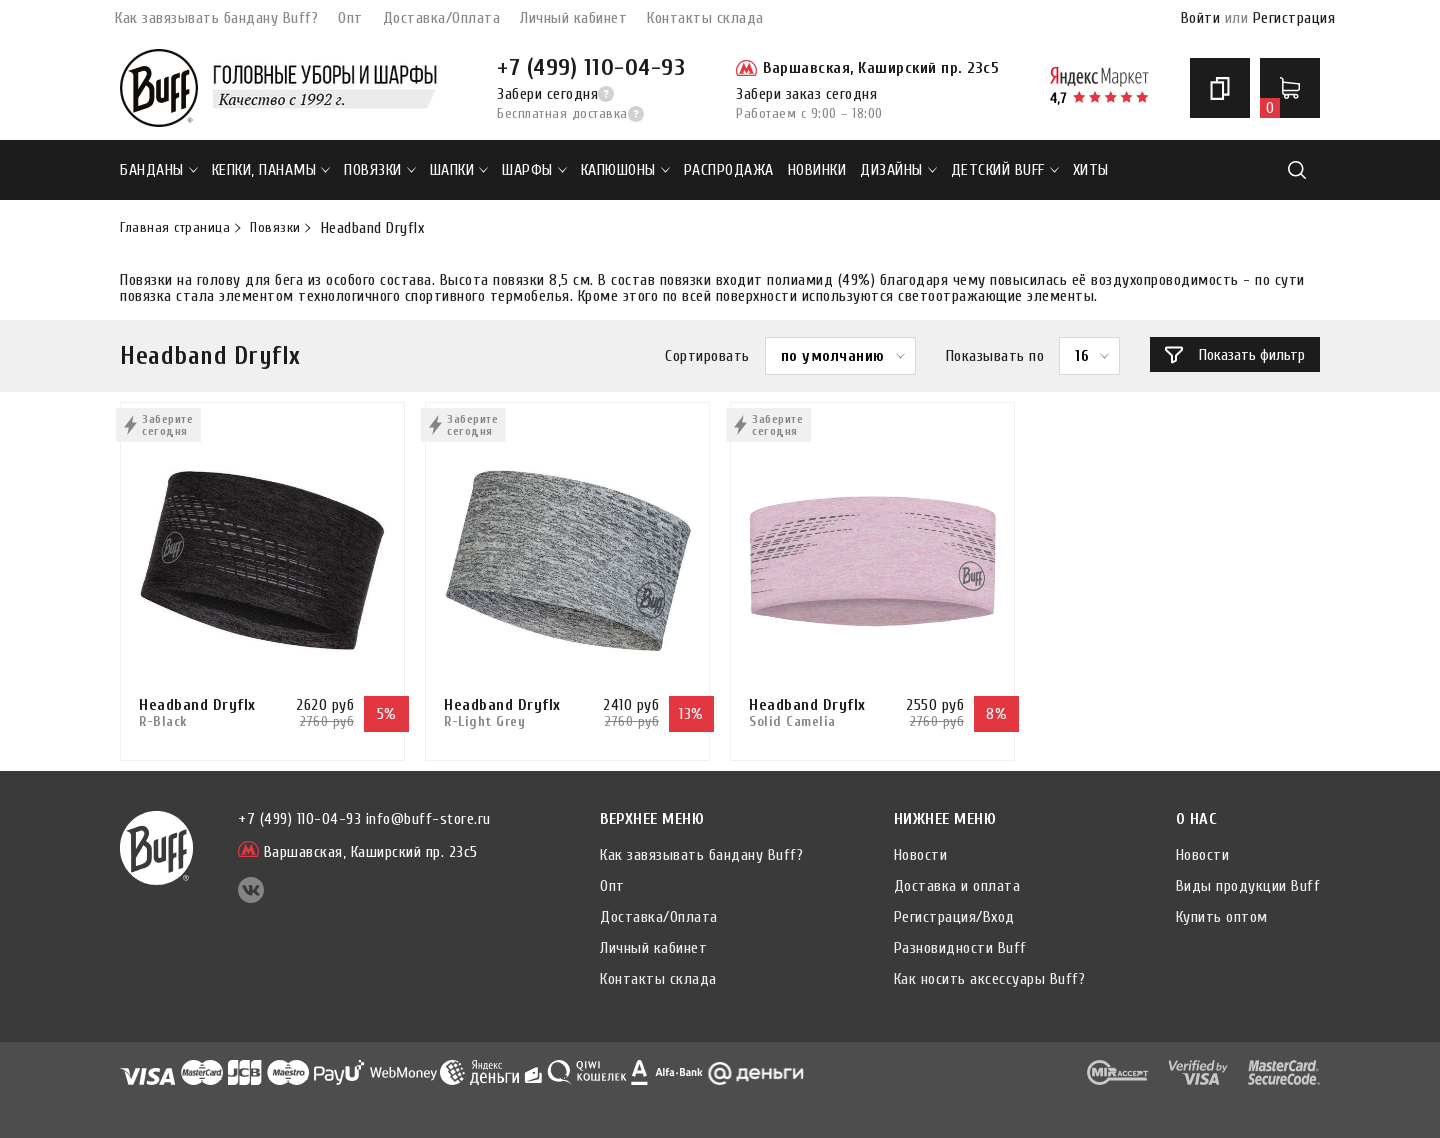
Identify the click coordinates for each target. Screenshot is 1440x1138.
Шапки (459, 170)
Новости (921, 855)
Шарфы (534, 170)
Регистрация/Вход (954, 917)
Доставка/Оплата (442, 18)
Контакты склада (705, 18)
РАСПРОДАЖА (729, 170)
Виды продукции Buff (1248, 886)
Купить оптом (1222, 917)
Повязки (380, 170)
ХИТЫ (1091, 170)
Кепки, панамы (271, 170)
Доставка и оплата (957, 886)
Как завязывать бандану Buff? (216, 18)
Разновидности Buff (960, 948)
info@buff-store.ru (428, 819)
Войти (1201, 18)
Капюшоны (625, 170)
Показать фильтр (1235, 355)
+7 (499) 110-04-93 (591, 67)
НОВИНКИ (817, 170)
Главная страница (175, 228)
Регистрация (1294, 18)
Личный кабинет (573, 18)
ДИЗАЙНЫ (898, 170)
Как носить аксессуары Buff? (990, 979)
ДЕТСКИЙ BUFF (1005, 170)
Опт (350, 18)
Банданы (159, 170)
